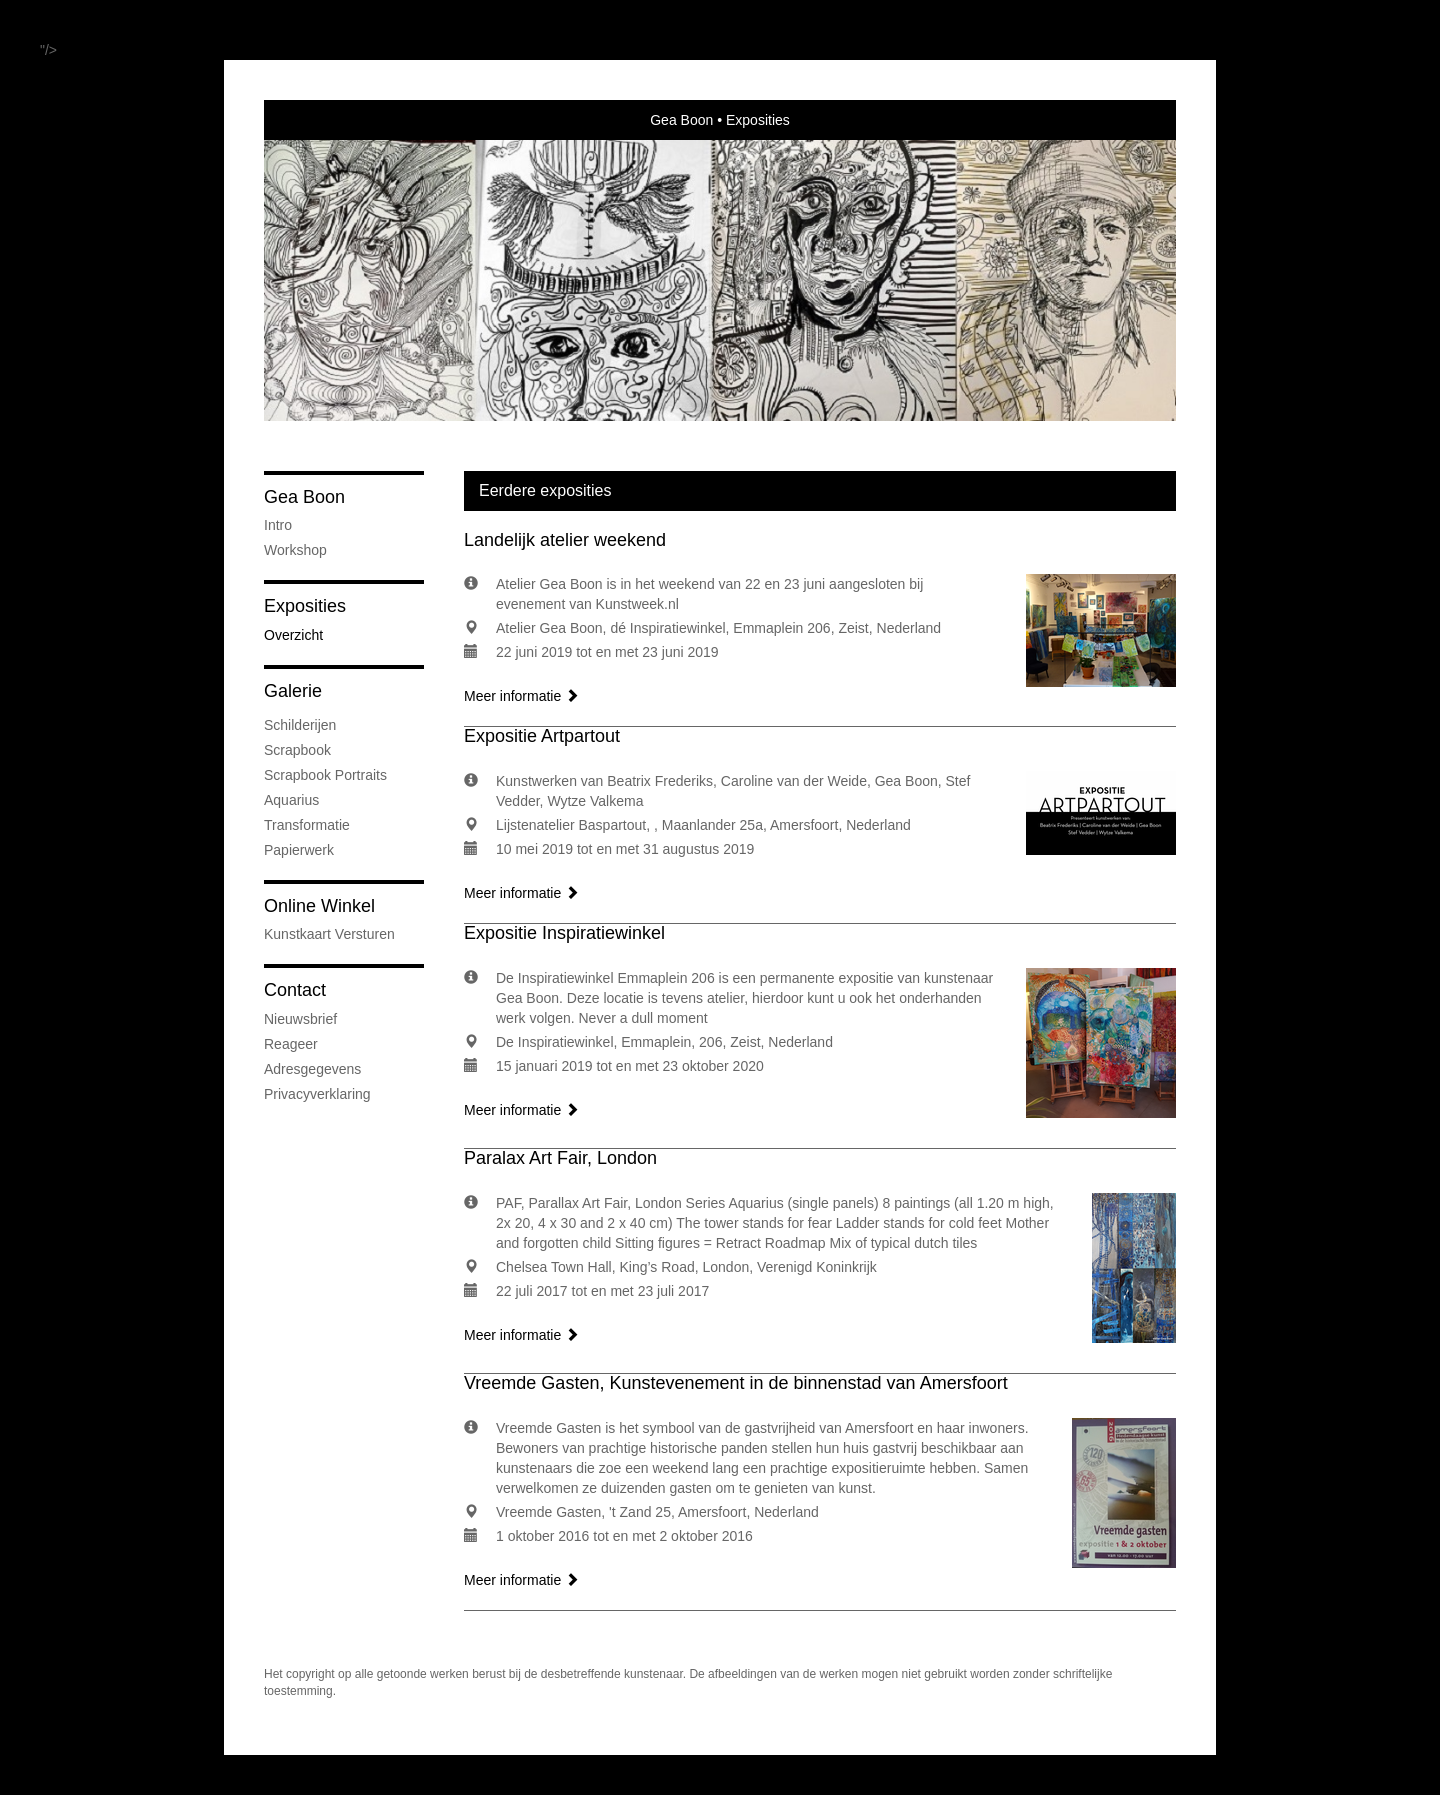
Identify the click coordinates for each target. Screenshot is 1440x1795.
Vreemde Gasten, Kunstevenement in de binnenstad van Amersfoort (736, 1383)
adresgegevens (312, 1069)
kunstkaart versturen (329, 934)
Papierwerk (299, 850)
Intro (278, 525)
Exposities (305, 606)
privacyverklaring (317, 1094)
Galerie (293, 691)
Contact (295, 990)
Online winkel (319, 906)
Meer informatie (521, 696)
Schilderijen (300, 725)
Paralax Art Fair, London (560, 1158)
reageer (291, 1044)
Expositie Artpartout (542, 736)
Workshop (295, 550)
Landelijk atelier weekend (565, 540)
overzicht (293, 635)
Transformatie (307, 825)
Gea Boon (681, 120)
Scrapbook (297, 750)
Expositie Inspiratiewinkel (564, 933)
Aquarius (291, 800)
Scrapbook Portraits (325, 775)
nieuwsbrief (300, 1019)
